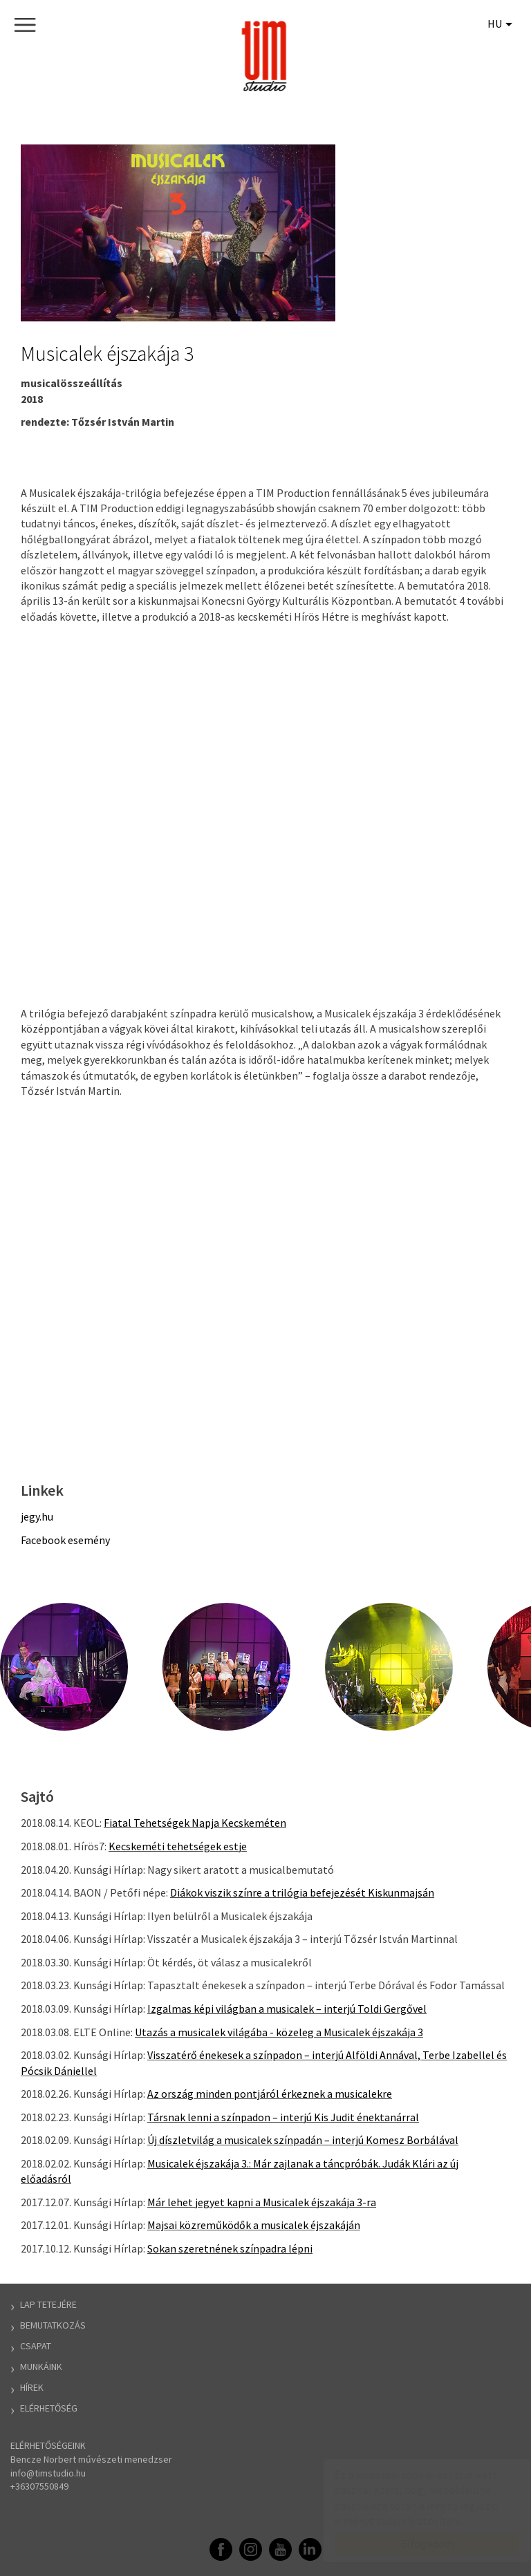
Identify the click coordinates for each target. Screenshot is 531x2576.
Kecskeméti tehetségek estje (178, 1846)
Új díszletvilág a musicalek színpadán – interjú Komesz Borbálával (302, 2140)
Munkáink (41, 2366)
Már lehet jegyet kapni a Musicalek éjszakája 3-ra (261, 2202)
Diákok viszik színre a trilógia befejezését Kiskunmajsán (302, 1892)
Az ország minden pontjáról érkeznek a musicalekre (269, 2093)
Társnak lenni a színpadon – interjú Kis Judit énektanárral (283, 2117)
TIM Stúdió (266, 56)
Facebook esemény (65, 1540)
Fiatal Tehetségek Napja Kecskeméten (195, 1823)
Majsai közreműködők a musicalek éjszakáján (253, 2225)
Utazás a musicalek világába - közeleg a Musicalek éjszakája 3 (279, 2032)
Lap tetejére (48, 2304)
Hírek (32, 2387)
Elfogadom (413, 2543)
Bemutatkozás (53, 2325)
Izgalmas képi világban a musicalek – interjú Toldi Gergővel (287, 2008)
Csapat (35, 2346)
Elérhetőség (48, 2408)
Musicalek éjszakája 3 (107, 353)
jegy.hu (37, 1516)
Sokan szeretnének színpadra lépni (230, 2248)
